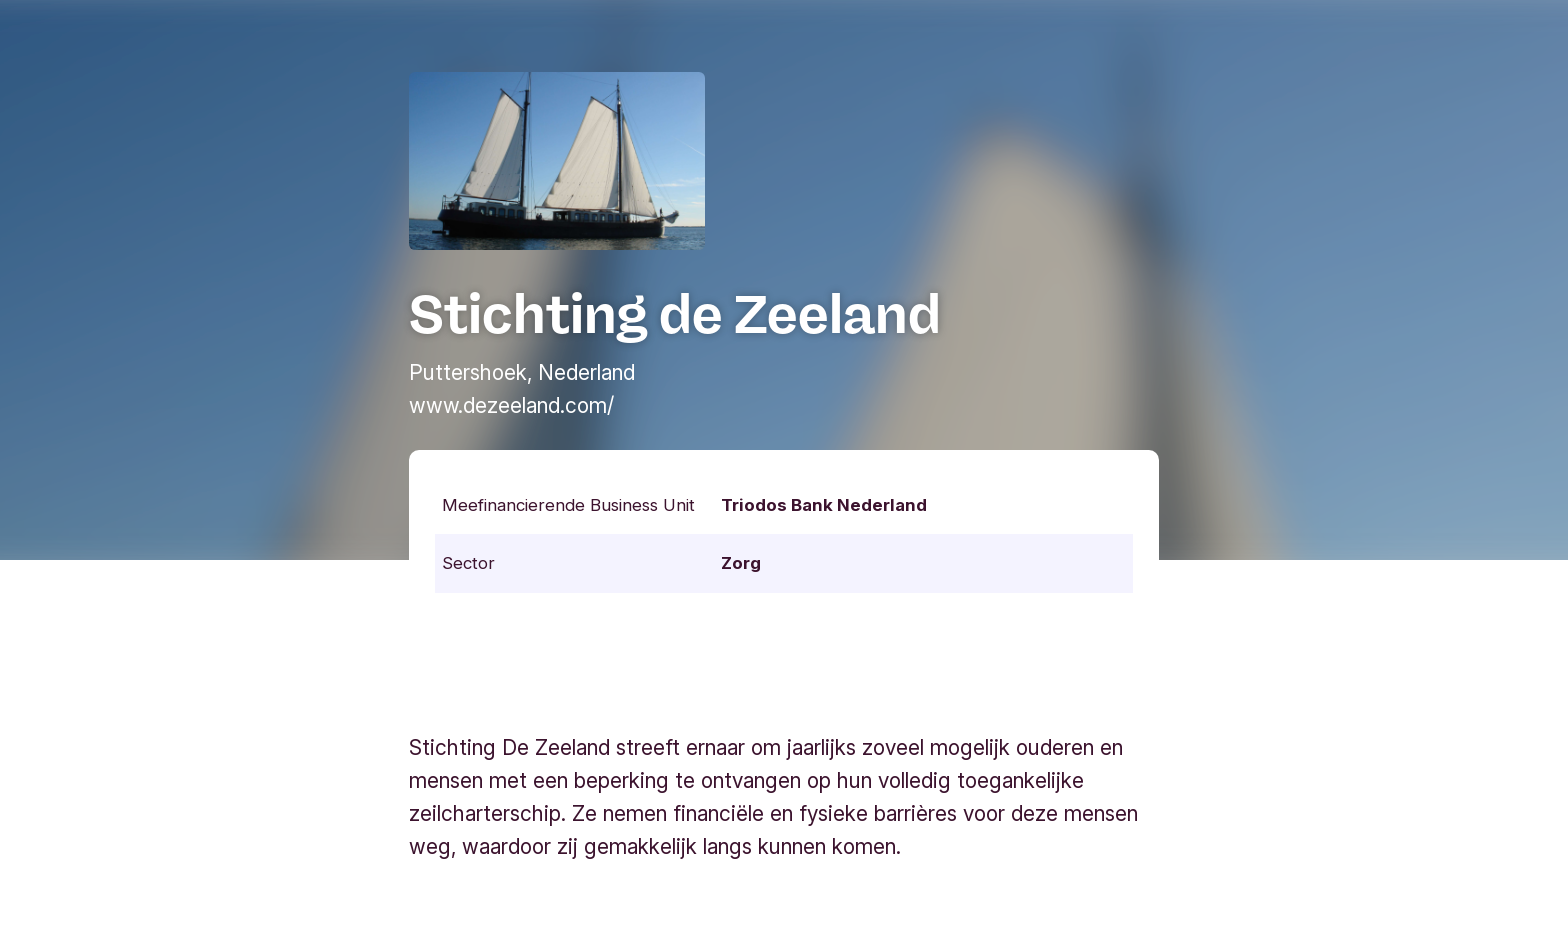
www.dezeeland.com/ (511, 405)
